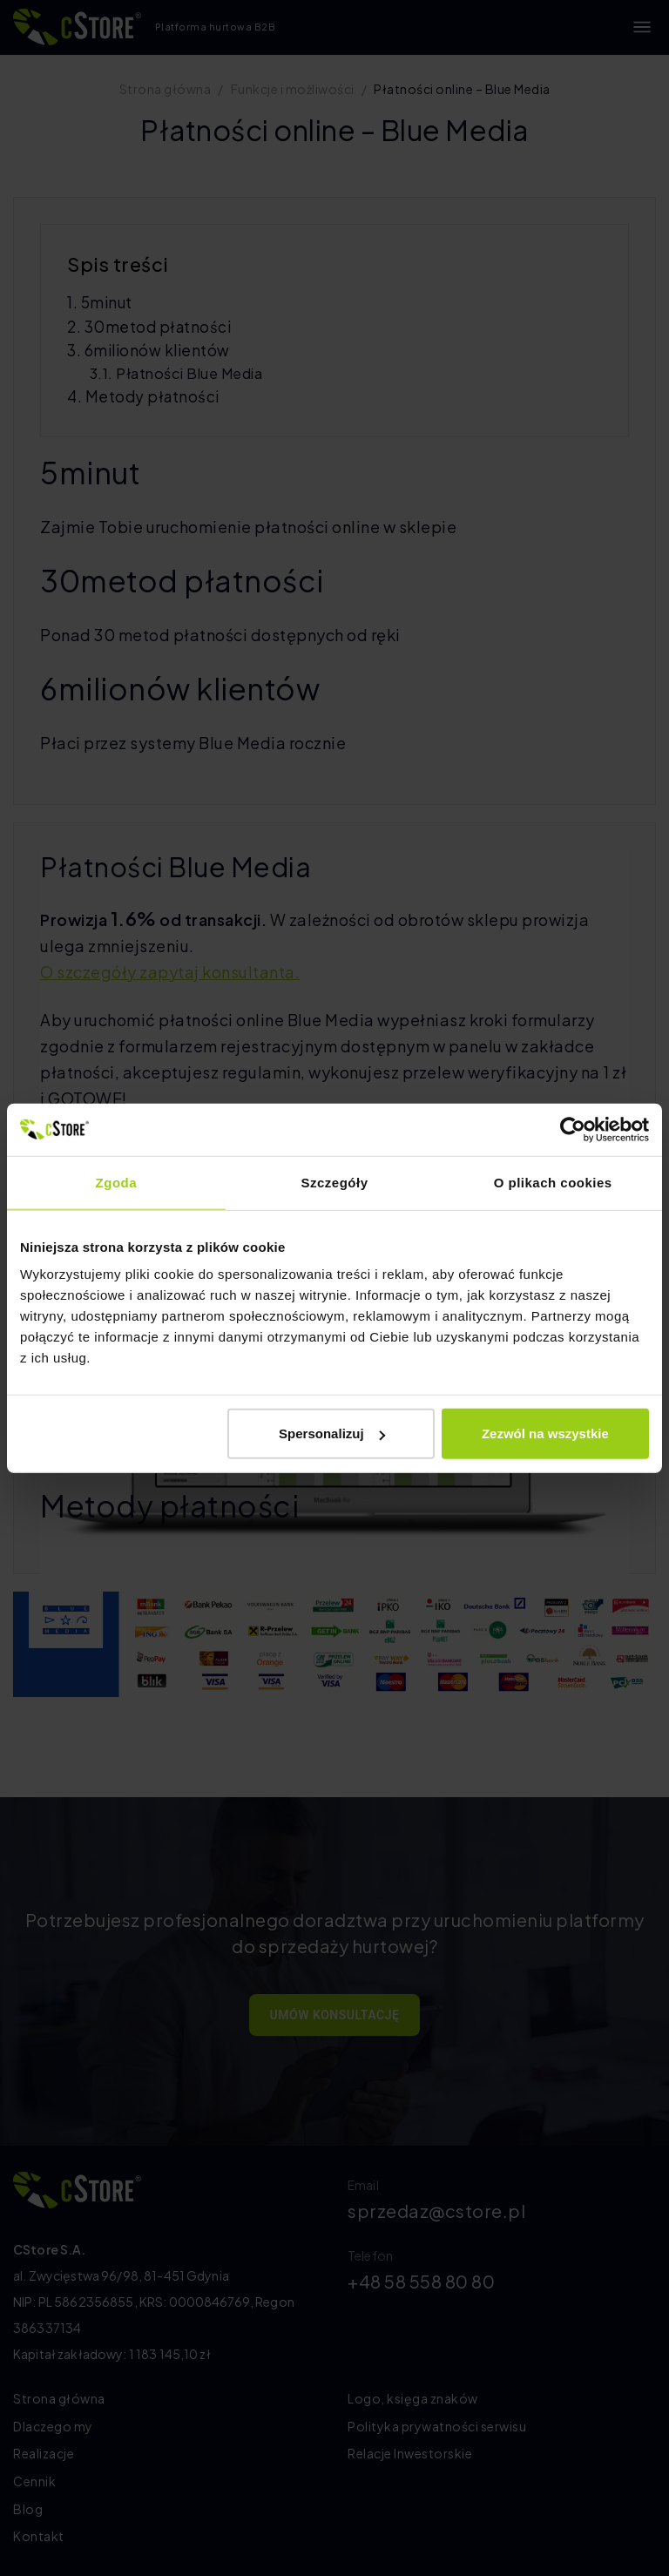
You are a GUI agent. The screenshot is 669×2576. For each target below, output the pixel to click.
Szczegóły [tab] (334, 1181)
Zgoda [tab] (117, 1181)
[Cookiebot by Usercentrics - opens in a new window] (573, 1129)
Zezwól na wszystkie (545, 1433)
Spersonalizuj (332, 1433)
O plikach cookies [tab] (553, 1181)
